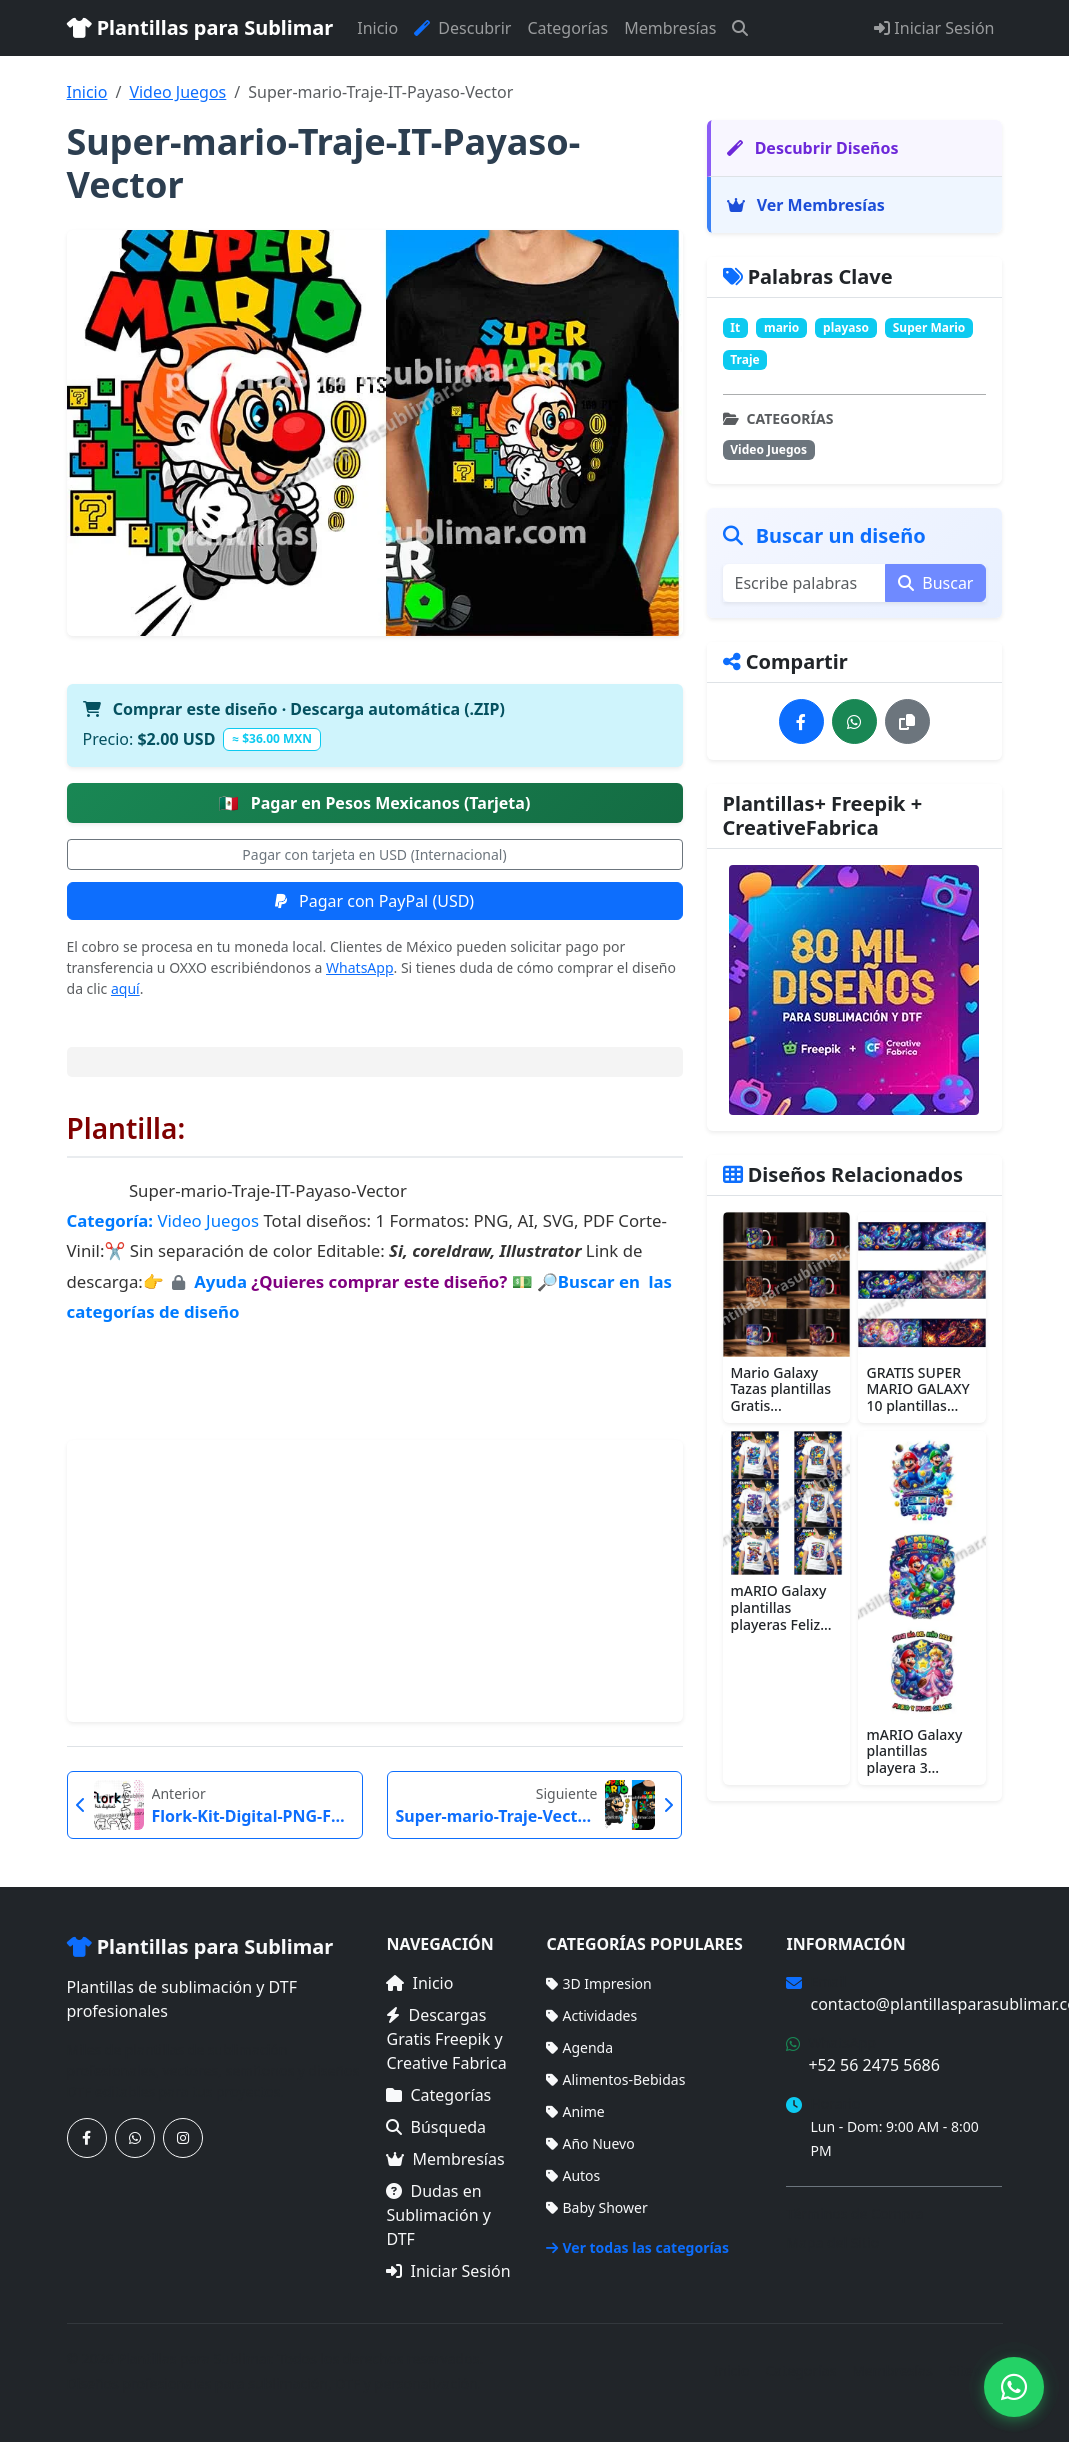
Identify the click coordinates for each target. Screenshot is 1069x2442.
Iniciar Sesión (934, 28)
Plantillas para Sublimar (200, 27)
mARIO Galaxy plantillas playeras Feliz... (781, 1607)
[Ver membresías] (855, 990)
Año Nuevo (590, 2143)
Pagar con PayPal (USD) (374, 901)
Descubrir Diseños (813, 148)
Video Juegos (177, 92)
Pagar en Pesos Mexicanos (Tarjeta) (375, 803)
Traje (744, 359)
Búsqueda (436, 2127)
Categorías (567, 28)
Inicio (377, 28)
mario (781, 327)
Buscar (935, 583)
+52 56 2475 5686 (873, 2065)
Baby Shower (596, 2207)
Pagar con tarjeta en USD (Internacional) (374, 854)
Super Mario (929, 327)
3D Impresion (598, 1983)
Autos (573, 2175)
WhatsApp (359, 967)
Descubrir (462, 28)
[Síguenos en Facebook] (87, 2138)
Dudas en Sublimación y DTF (438, 2215)
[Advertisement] (375, 1581)
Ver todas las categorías (637, 2247)
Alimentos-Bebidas (615, 2079)
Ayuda (222, 1281)
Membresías (670, 28)
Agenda (579, 2047)
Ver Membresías (806, 205)
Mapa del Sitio (832, 2242)
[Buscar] (740, 28)
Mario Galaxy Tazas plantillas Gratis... (781, 1389)
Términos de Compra (854, 2213)
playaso (846, 327)
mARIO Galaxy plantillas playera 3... (914, 1751)
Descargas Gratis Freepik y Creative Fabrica (446, 2039)
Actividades (591, 2015)
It (735, 327)
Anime (575, 2111)
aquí (125, 988)
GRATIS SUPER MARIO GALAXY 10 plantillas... (917, 1389)
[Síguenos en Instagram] (183, 2138)
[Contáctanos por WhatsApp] (135, 2138)
